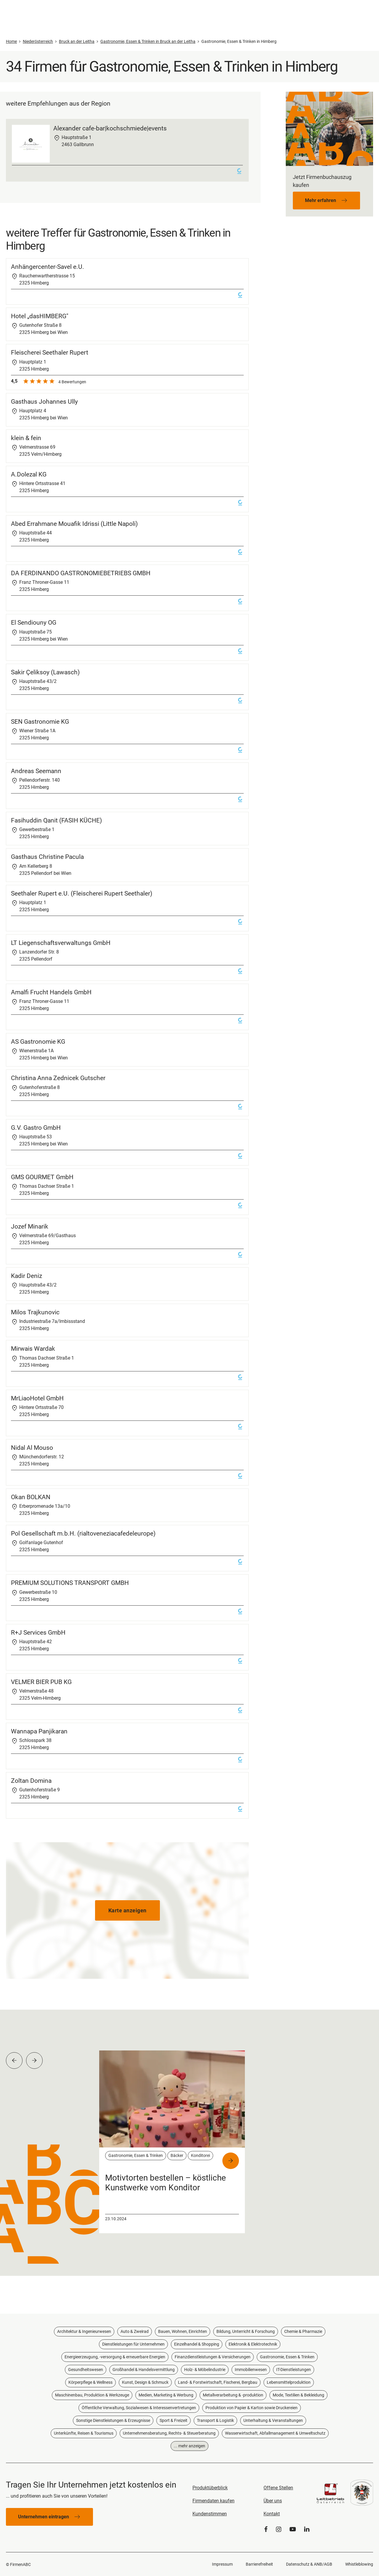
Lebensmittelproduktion (289, 2382)
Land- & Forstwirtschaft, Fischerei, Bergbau (217, 2382)
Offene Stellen (278, 2488)
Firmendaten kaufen (213, 2501)
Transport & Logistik (215, 2420)
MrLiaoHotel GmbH (37, 1398)
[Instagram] (278, 2529)
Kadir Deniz (26, 1275)
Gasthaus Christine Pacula (47, 856)
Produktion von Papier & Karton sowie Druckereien (251, 2407)
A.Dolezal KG (28, 474)
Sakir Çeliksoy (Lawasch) (45, 672)
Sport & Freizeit (173, 2420)
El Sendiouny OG (33, 622)
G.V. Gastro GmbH (36, 1127)
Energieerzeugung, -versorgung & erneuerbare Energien (115, 2356)
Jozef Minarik (29, 1226)
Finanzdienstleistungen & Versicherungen (212, 2356)
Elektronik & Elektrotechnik (253, 2344)
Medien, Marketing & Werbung (166, 2395)
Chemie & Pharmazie (303, 2331)
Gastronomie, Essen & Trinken (287, 2356)
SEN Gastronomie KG (40, 721)
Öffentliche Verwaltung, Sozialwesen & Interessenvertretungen (139, 2407)
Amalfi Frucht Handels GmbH (51, 992)
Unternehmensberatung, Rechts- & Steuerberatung (169, 2433)
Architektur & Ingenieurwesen (84, 2331)
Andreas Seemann (36, 771)
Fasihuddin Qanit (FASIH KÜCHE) (56, 820)
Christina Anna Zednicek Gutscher (58, 1078)
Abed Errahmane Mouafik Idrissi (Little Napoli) (74, 523)
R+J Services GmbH (38, 1632)
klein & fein (26, 438)
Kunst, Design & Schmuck (145, 2382)
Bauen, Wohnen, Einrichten (182, 2331)
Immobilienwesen (251, 2369)
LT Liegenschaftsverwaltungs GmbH (60, 942)
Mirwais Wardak (33, 1348)
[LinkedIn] (306, 2529)
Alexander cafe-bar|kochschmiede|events (110, 128)
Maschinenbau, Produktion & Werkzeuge (92, 2395)
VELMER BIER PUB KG (41, 1681)
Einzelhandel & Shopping (196, 2344)
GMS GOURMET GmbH (42, 1177)
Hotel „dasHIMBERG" (39, 316)
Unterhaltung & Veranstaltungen (273, 2420)
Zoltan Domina (31, 1780)
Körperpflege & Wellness (90, 2382)
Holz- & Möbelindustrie (204, 2369)
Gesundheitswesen (85, 2369)
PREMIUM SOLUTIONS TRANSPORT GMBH (70, 1582)
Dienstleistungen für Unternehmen (133, 2344)
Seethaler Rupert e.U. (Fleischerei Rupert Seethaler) (81, 893)
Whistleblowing (359, 2564)
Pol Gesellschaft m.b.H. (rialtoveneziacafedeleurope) (83, 1533)
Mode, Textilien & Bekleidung (298, 2395)
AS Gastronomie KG (38, 1041)
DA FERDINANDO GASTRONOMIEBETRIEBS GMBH (80, 573)
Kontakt (272, 2514)
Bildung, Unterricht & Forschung (245, 2331)
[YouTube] (293, 2529)
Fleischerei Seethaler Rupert (49, 352)
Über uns (273, 2501)
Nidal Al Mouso (32, 1447)
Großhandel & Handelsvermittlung (144, 2369)
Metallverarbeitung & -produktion (233, 2395)
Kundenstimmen (209, 2514)
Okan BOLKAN (30, 1497)
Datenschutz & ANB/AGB (309, 2564)
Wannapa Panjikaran (39, 1731)
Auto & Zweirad (135, 2331)
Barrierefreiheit (259, 2564)
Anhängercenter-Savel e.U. (47, 266)
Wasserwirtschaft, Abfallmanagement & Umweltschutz (275, 2433)
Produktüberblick (210, 2488)
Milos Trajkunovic (35, 1312)
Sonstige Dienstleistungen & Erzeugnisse (113, 2420)
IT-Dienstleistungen (293, 2369)
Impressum (222, 2564)
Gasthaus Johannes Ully (44, 401)
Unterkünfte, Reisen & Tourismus (83, 2433)
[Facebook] (266, 2529)
